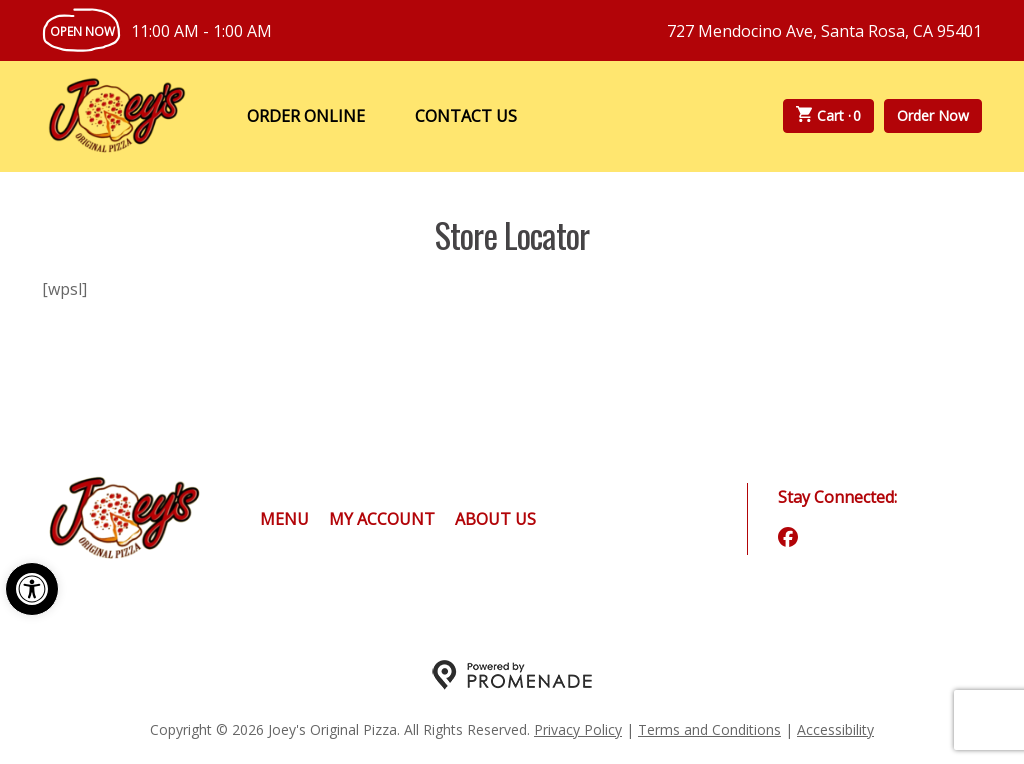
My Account (382, 519)
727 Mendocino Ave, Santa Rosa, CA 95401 (824, 31)
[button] (32, 589)
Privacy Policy (578, 729)
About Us (495, 519)
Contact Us (466, 116)
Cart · (829, 116)
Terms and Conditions (709, 729)
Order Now (933, 115)
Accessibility (835, 729)
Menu (284, 519)
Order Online (306, 116)
